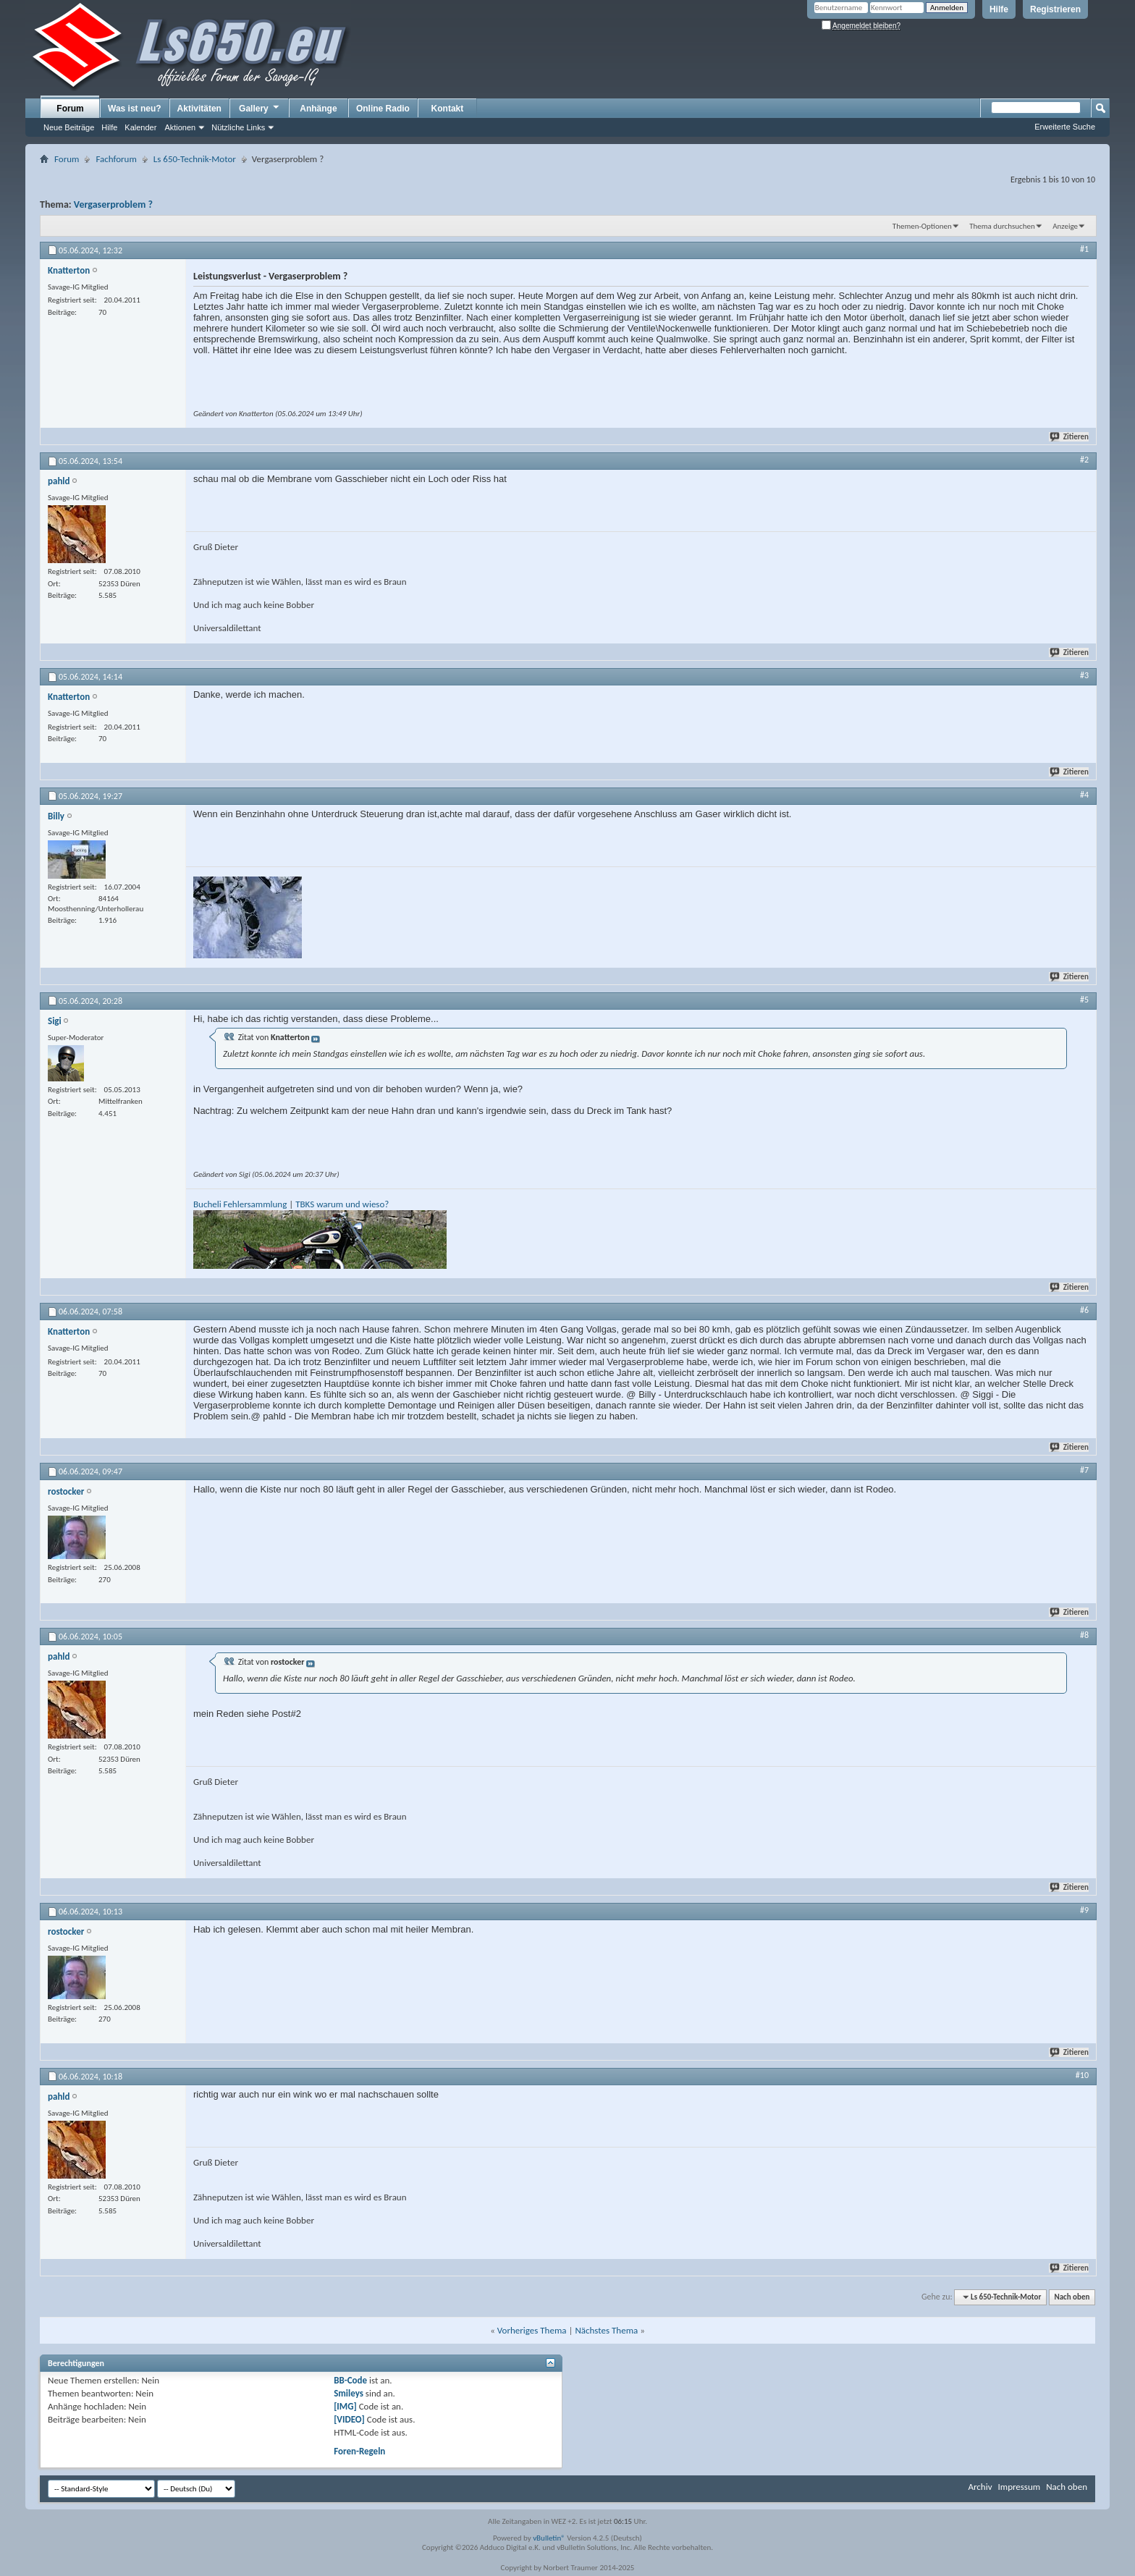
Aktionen (179, 127)
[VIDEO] (349, 2419)
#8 (1084, 1635)
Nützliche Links (238, 127)
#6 (1084, 1310)
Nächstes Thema (606, 2330)
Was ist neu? (134, 109)
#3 (1084, 675)
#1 (1084, 249)
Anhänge (318, 109)
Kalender (140, 127)
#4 (1084, 795)
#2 (1084, 460)
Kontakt (447, 109)
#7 (1084, 1470)
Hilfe (999, 9)
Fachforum (116, 158)
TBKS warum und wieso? (342, 1204)
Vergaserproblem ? (113, 204)
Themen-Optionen (922, 226)
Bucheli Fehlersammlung (240, 1204)
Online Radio (383, 109)
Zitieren (1070, 437)
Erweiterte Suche (1064, 126)
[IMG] (345, 2406)
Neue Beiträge (68, 127)
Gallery (260, 108)
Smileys (348, 2393)
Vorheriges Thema (532, 2330)
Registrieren (1055, 9)
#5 (1084, 999)
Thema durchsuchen (1002, 226)
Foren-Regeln (359, 2451)
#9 (1084, 1910)
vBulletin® (549, 2538)
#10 (1082, 2075)
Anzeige (1065, 226)
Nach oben (1071, 2297)
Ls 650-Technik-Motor (194, 158)
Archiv (980, 2486)
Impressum (1018, 2486)
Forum (69, 109)
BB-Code (350, 2380)
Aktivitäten (199, 109)
